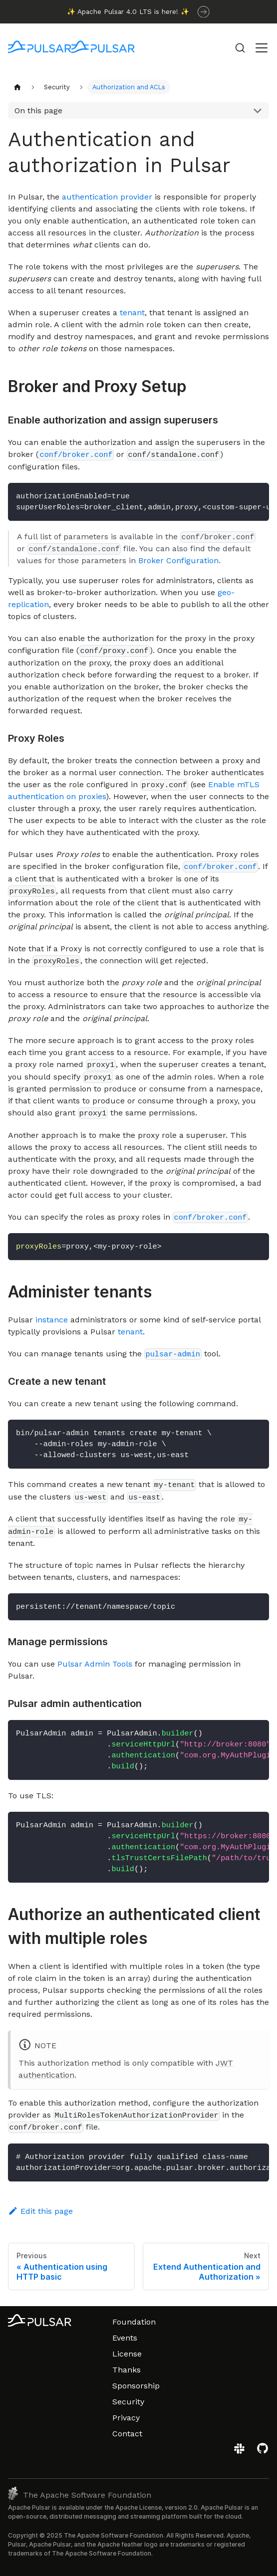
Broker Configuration (178, 560)
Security (128, 2401)
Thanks (126, 2369)
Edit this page (40, 2211)
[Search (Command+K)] (240, 48)
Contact (127, 2433)
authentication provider (107, 197)
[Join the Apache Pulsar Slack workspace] (241, 2452)
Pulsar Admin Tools (94, 1664)
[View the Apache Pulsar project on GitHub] (262, 2452)
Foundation (134, 2322)
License (127, 2354)
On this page (38, 110)
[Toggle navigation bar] (261, 47)
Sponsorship (136, 2385)
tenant (132, 312)
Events (124, 2338)
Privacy (126, 2417)
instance (51, 1319)
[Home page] (17, 87)
